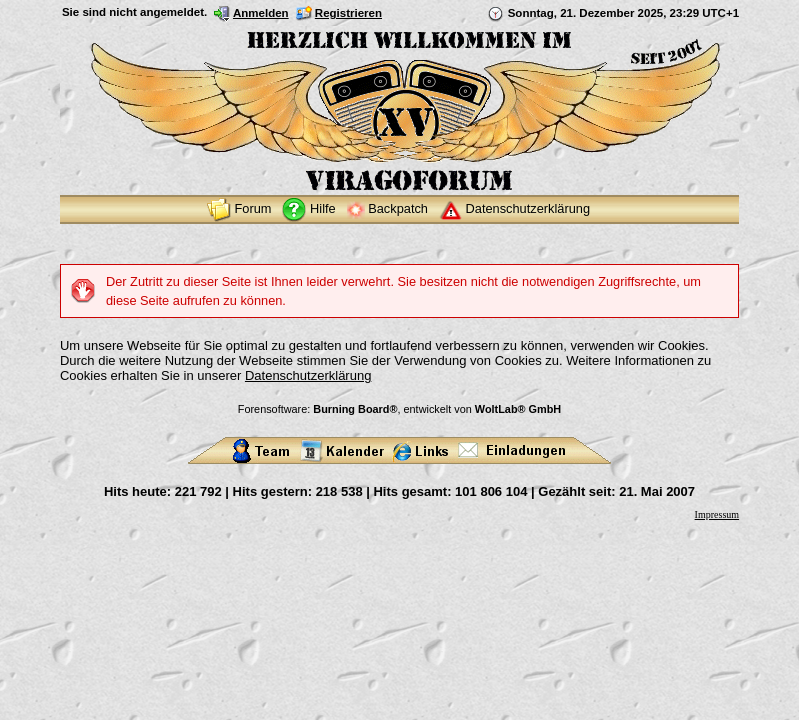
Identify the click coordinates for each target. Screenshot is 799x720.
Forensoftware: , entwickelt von (399, 409)
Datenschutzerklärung (308, 375)
